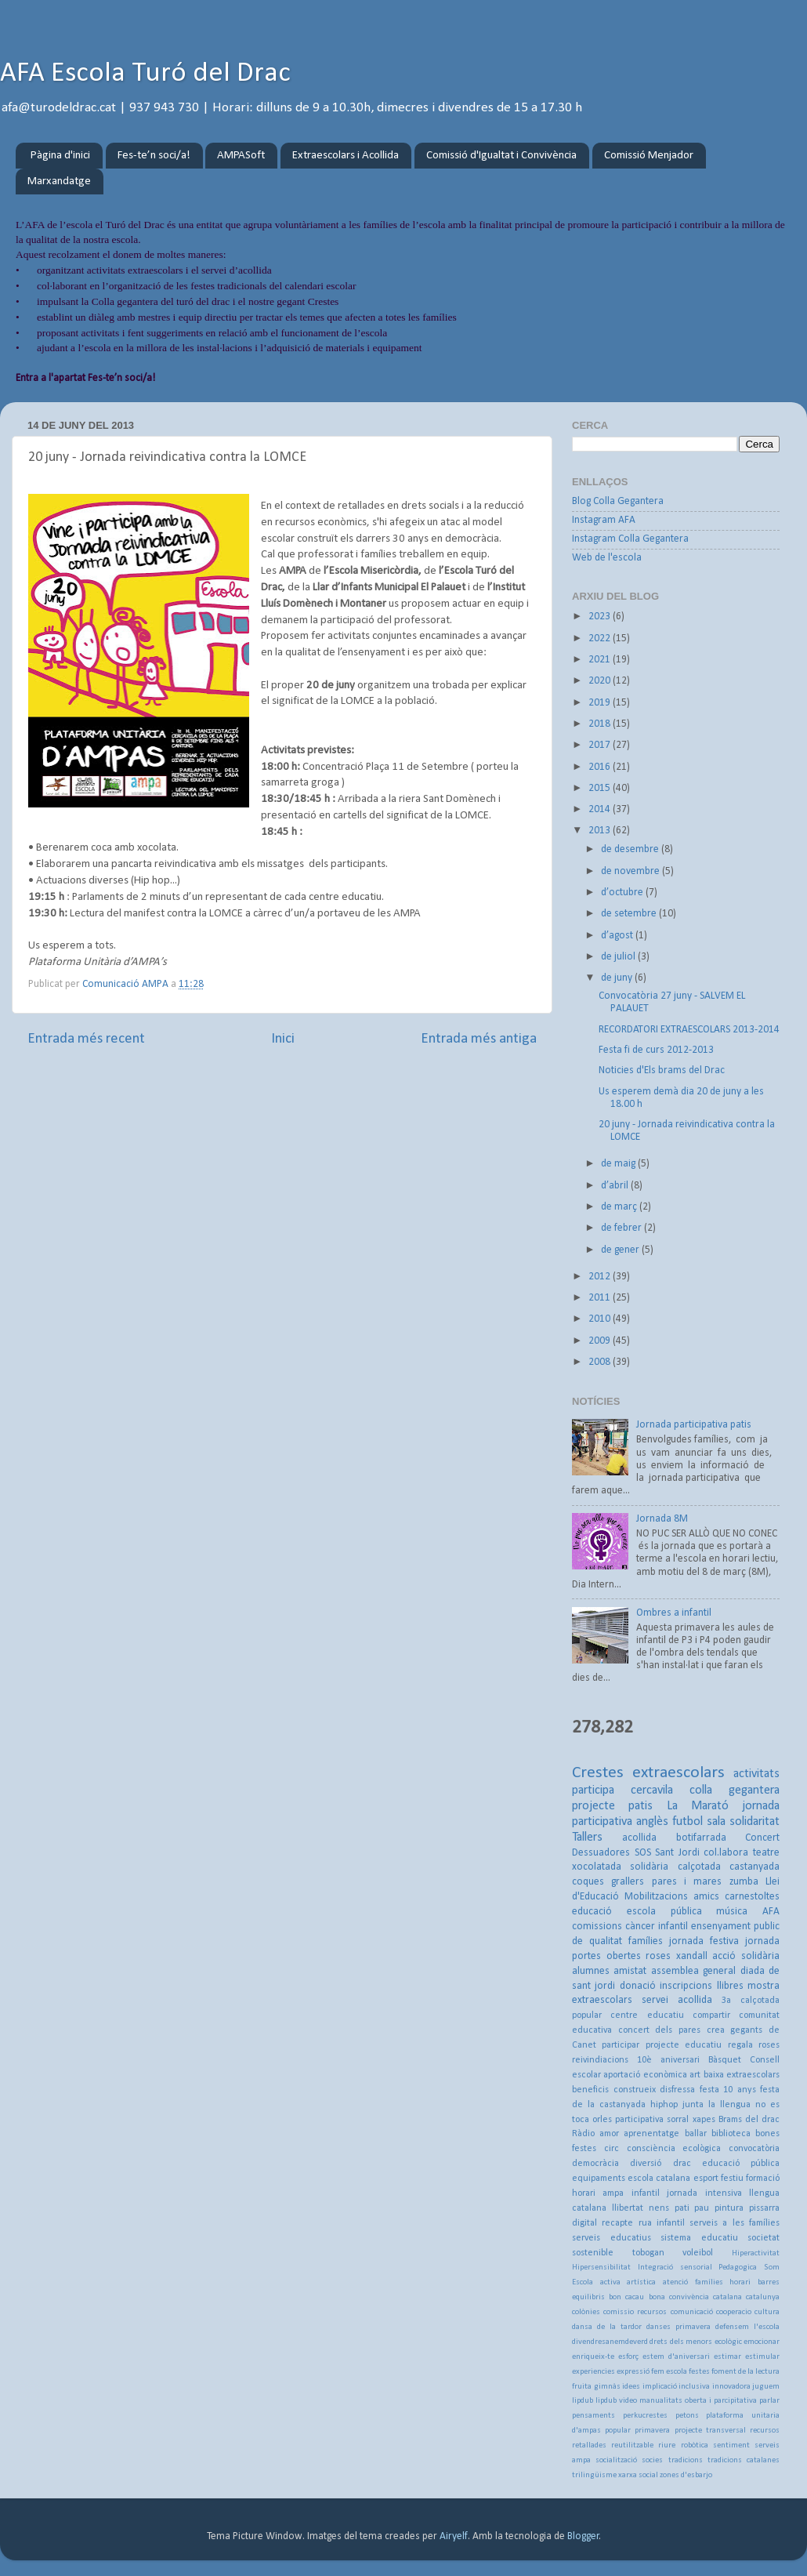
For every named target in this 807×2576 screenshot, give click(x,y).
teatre (766, 1853)
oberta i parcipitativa (721, 2400)
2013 (600, 830)
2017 (600, 745)
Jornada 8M (662, 1519)
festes (699, 2371)
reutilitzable (632, 2445)
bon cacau (626, 2297)
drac (682, 2163)
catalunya (763, 2297)
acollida (639, 1838)
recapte (617, 2223)
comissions (597, 1926)
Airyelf (454, 2536)
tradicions (685, 2460)
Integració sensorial (675, 2267)
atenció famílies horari (707, 2282)
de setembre (630, 914)
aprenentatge (651, 2134)
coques (588, 1882)
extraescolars (678, 1773)
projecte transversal (710, 2430)
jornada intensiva (704, 2193)
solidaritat (754, 1822)
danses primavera (678, 2327)
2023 (600, 616)
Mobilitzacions (656, 1897)
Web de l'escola (607, 558)
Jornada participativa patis (693, 1425)
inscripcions (686, 1986)
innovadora (731, 2386)
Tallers (587, 1837)
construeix (634, 2090)
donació (638, 1986)
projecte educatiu (684, 2045)
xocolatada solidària (620, 1867)
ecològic (728, 2342)
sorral (678, 2119)
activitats (756, 1774)
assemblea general (693, 1971)
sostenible (592, 2253)
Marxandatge (59, 181)
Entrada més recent (86, 1039)
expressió (633, 2371)
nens (659, 2208)
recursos (765, 2430)
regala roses (754, 2045)
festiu (732, 2178)
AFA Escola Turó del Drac (145, 74)
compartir (711, 2015)
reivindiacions (600, 2060)
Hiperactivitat (756, 2253)
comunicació (692, 2312)
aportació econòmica (644, 2075)
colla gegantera (734, 1790)
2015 (600, 788)
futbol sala (699, 1822)
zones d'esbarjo (686, 2475)
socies (652, 2460)
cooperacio (733, 2312)
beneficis (590, 2090)
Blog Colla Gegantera (618, 501)
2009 (600, 1341)
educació (592, 1912)
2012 (600, 1277)
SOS (643, 1853)
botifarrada (701, 1838)
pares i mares (687, 1882)
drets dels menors (681, 2342)
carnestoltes (752, 1897)
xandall (691, 1956)
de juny (618, 978)
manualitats (660, 2400)
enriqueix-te (593, 2357)
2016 (600, 767)
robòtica (694, 2445)
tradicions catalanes (743, 2460)
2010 (600, 1319)
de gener (621, 1250)
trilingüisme (594, 2475)
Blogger (583, 2536)
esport (705, 2178)
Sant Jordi (677, 1853)
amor (609, 2134)
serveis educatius (611, 2238)
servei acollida (677, 2000)
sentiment (731, 2445)
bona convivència (679, 2297)
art (694, 2075)
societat (763, 2238)
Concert (762, 1838)
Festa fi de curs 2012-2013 (656, 1050)
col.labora (726, 1853)
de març (620, 1207)
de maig (619, 1164)
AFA (771, 1912)
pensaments (593, 2415)
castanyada (754, 1867)
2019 (600, 703)
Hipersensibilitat (601, 2267)
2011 (600, 1298)
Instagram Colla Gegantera (630, 539)
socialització (616, 2460)
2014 (600, 809)
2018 (600, 724)
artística (641, 2282)
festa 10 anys (728, 2090)
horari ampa (598, 2193)
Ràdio (583, 2134)
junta (693, 2105)
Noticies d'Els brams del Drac (662, 1070)
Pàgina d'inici (60, 155)
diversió (645, 2163)
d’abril (616, 1186)
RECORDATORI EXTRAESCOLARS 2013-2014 (689, 1030)
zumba (743, 1882)
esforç (628, 2357)
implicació (659, 2386)
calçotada (699, 1867)
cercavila (652, 1790)
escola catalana (659, 2178)
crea (716, 2030)
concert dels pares (659, 2030)
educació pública (741, 2163)
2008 (600, 1362)
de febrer (622, 1228)
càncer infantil (656, 1926)
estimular (762, 2357)
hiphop (664, 2105)
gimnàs (607, 2386)
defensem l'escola (747, 2327)
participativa (639, 2119)
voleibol (697, 2253)
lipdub (582, 2400)
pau (701, 2208)
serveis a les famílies (734, 2223)
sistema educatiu (699, 2238)
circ (611, 2148)
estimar (727, 2357)
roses (658, 1956)
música (731, 1912)
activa (610, 2282)
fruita (582, 2386)
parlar (769, 2400)
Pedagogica (737, 2267)
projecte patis (612, 1806)
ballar (696, 2134)
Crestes (598, 1773)
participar (620, 2045)
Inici (283, 1039)
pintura (729, 2208)
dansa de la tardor (607, 2327)
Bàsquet (724, 2060)
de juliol (619, 957)
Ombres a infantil (673, 1613)
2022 (600, 638)
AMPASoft (241, 155)
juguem (766, 2386)
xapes (704, 2119)
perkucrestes (645, 2415)
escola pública (664, 1912)
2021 (600, 660)
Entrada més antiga (479, 1039)
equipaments (598, 2178)
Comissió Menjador (648, 155)
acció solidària (746, 1956)
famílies (645, 1941)
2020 (600, 681)
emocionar (762, 2342)
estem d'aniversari (676, 2357)
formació (763, 2178)
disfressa (677, 2090)
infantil (645, 2193)
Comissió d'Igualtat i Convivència (501, 155)
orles (602, 2119)
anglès (652, 1822)
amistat (629, 1971)
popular (618, 2430)
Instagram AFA (603, 520)
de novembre (631, 871)
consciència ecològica (674, 2148)
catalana (727, 2297)
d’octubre (623, 892)
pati (682, 2208)
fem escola (669, 2371)
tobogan (648, 2253)
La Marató (698, 1806)
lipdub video (616, 2400)
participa (593, 1790)
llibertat (627, 2208)
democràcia (595, 2163)
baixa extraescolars (742, 2075)
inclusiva (694, 2386)
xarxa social (638, 2475)
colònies (586, 2312)
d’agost (618, 936)
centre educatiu (646, 2015)
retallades (589, 2445)
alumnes (591, 1971)
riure (666, 2445)
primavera (652, 2430)
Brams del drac (749, 2119)
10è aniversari (668, 2060)
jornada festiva (704, 1941)
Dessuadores (601, 1853)
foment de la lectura (745, 2371)
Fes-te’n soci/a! (154, 155)
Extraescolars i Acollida (345, 155)
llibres (730, 1986)
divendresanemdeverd (610, 2342)
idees (631, 2386)
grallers (627, 1882)
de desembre (631, 849)
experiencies (593, 2371)
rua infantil (662, 2223)
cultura (767, 2312)
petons (687, 2415)
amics (706, 1897)
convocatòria (754, 2148)
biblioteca (731, 2134)
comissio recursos (635, 2312)
